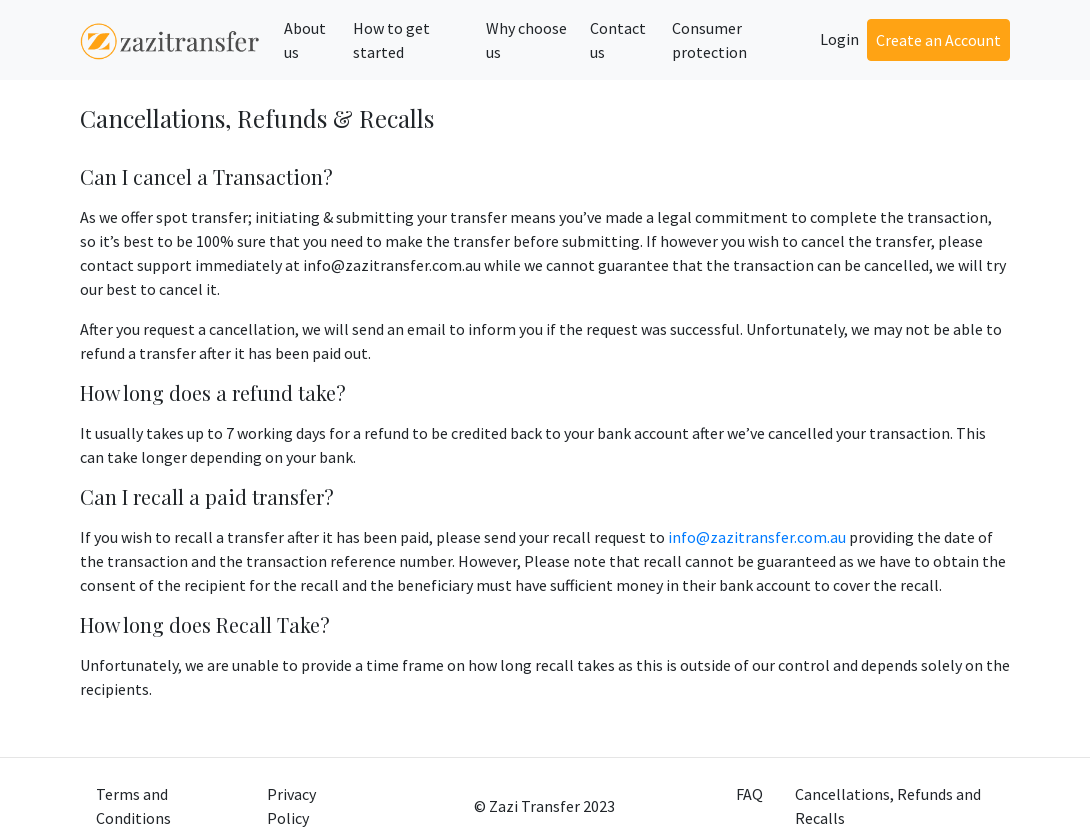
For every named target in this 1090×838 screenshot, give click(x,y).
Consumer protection (709, 40)
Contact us (618, 40)
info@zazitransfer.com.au (757, 537)
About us (305, 40)
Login (839, 39)
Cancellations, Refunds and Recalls (888, 806)
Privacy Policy (291, 806)
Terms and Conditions (133, 806)
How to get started (391, 40)
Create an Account (938, 40)
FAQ (749, 794)
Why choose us (526, 40)
